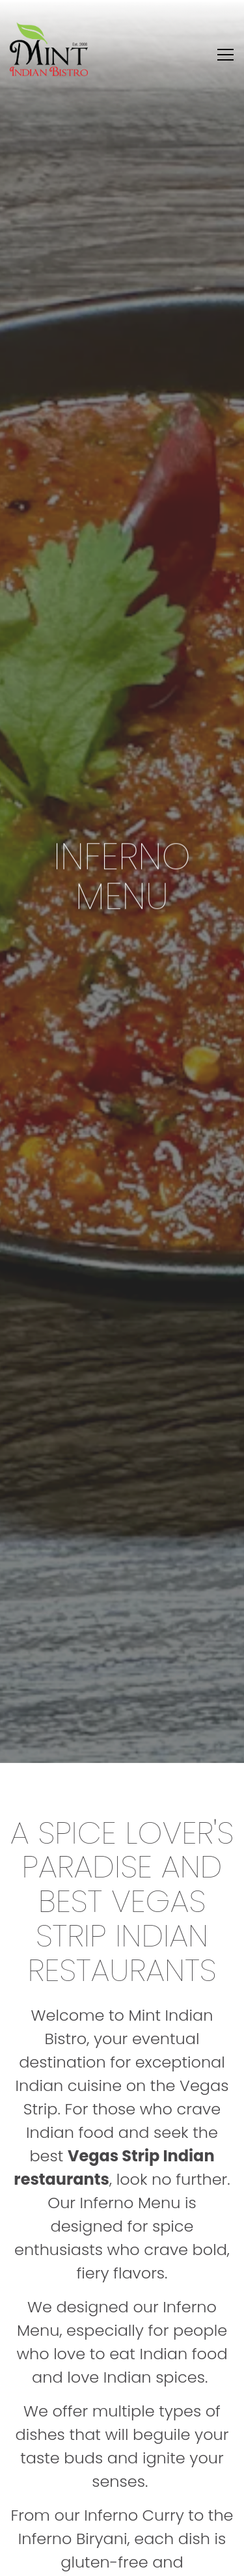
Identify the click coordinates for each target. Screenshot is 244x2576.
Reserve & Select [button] (121, 2559)
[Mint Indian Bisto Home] (49, 49)
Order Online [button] (122, 2526)
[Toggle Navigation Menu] (225, 54)
